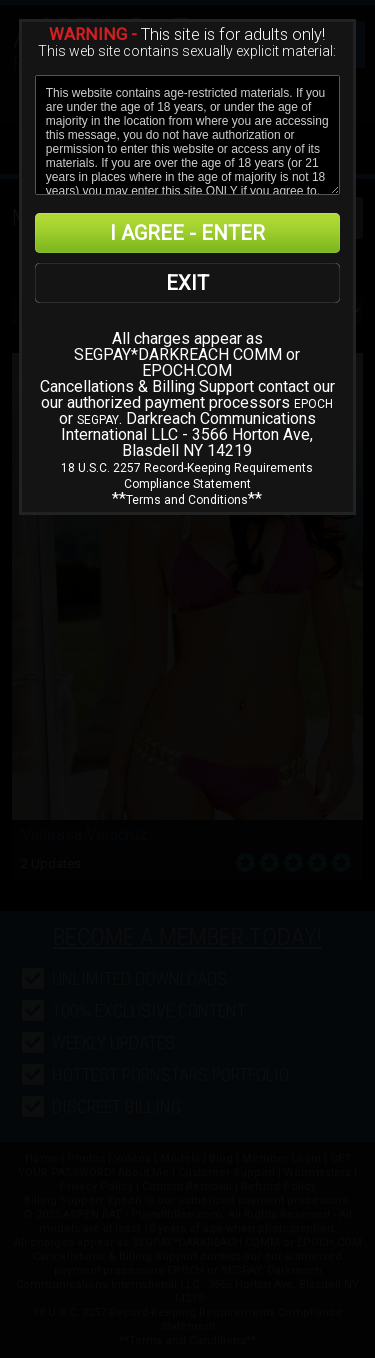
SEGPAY (98, 420)
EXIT (187, 283)
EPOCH (313, 404)
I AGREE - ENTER (187, 233)
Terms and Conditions (187, 500)
